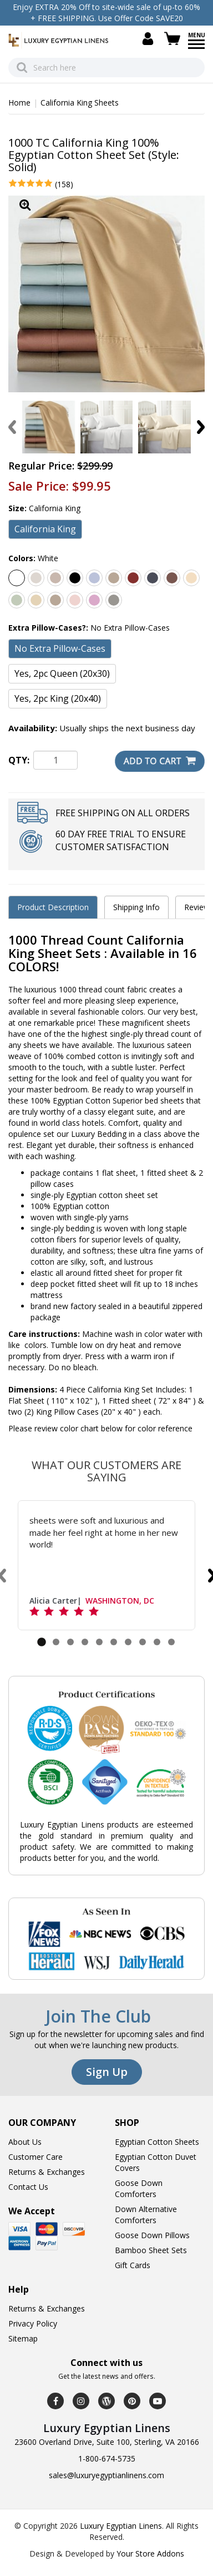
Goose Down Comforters (139, 2188)
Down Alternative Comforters (146, 2214)
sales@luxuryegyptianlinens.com (106, 2475)
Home (19, 102)
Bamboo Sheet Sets (151, 2250)
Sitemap (23, 2338)
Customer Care (35, 2156)
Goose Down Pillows (152, 2235)
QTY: (18, 760)
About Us (25, 2141)
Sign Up (107, 2071)
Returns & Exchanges (46, 2171)
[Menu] (196, 47)
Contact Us (28, 2186)
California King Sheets (79, 102)
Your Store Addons (150, 2553)
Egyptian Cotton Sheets (157, 2141)
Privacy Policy (32, 2323)
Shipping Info (136, 907)
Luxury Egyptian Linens (121, 2525)
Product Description (53, 907)
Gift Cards (132, 2265)
